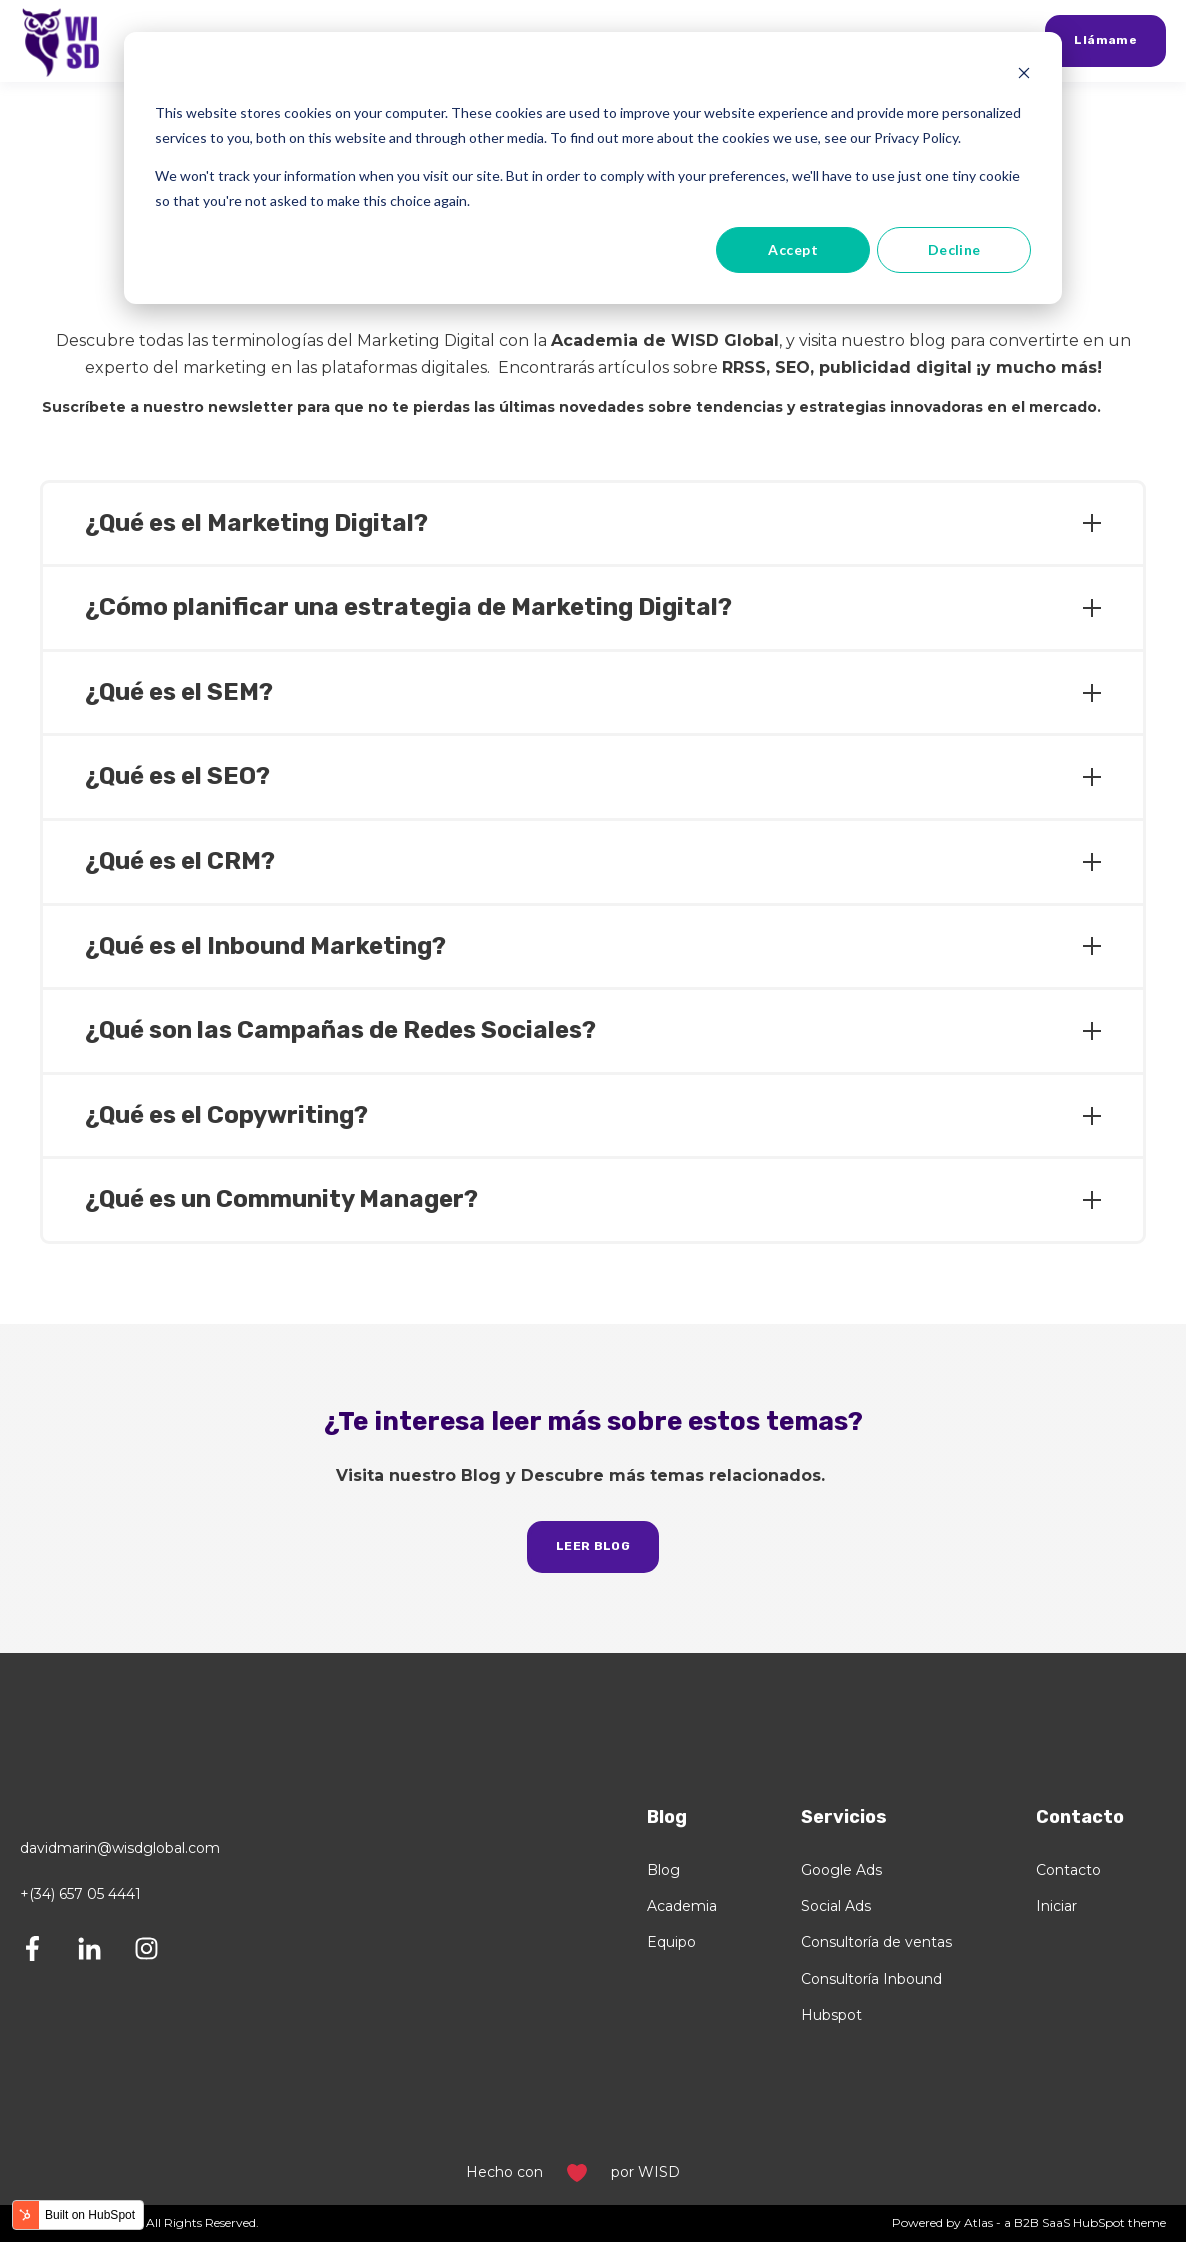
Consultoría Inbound (871, 1979)
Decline (954, 249)
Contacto (1068, 1870)
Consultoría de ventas (876, 1942)
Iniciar (1056, 1906)
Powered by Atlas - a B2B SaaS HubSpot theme (1029, 2222)
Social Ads (836, 1906)
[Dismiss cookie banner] (1024, 75)
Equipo (671, 1942)
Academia (682, 1906)
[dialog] (593, 168)
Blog (663, 1870)
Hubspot (831, 2015)
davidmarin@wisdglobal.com (120, 1848)
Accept (793, 249)
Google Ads (841, 1870)
